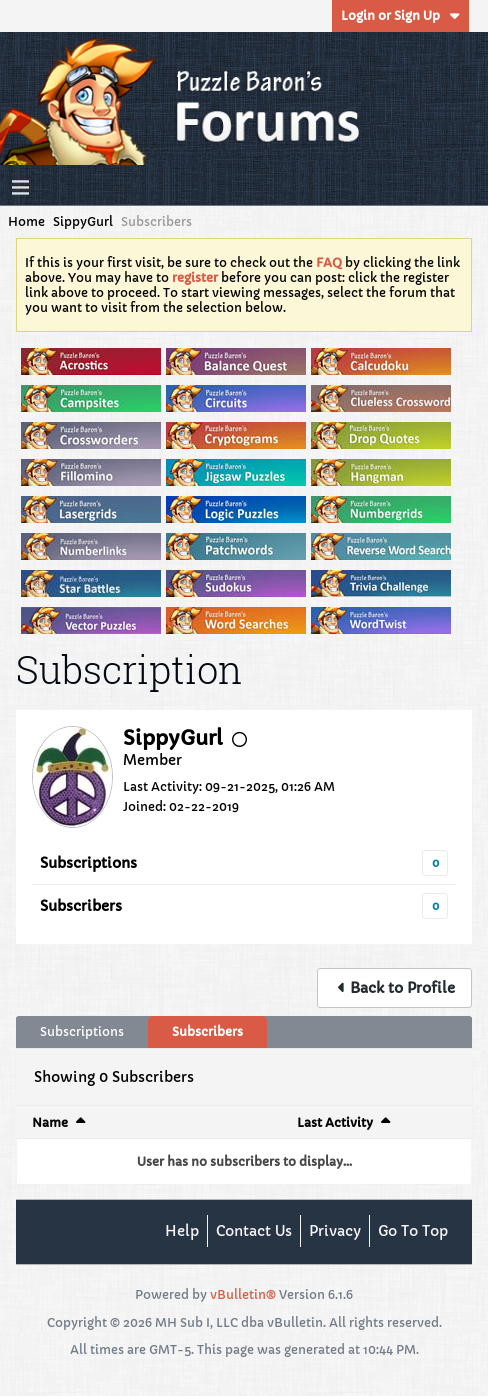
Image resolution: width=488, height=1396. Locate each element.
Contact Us (254, 1231)
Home (26, 221)
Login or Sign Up (400, 15)
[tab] (82, 1032)
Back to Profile (402, 988)
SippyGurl (83, 221)
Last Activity (335, 1122)
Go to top (413, 1231)
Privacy (335, 1231)
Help (182, 1231)
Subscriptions (88, 863)
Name (50, 1122)
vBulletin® (243, 1294)
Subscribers (81, 906)
